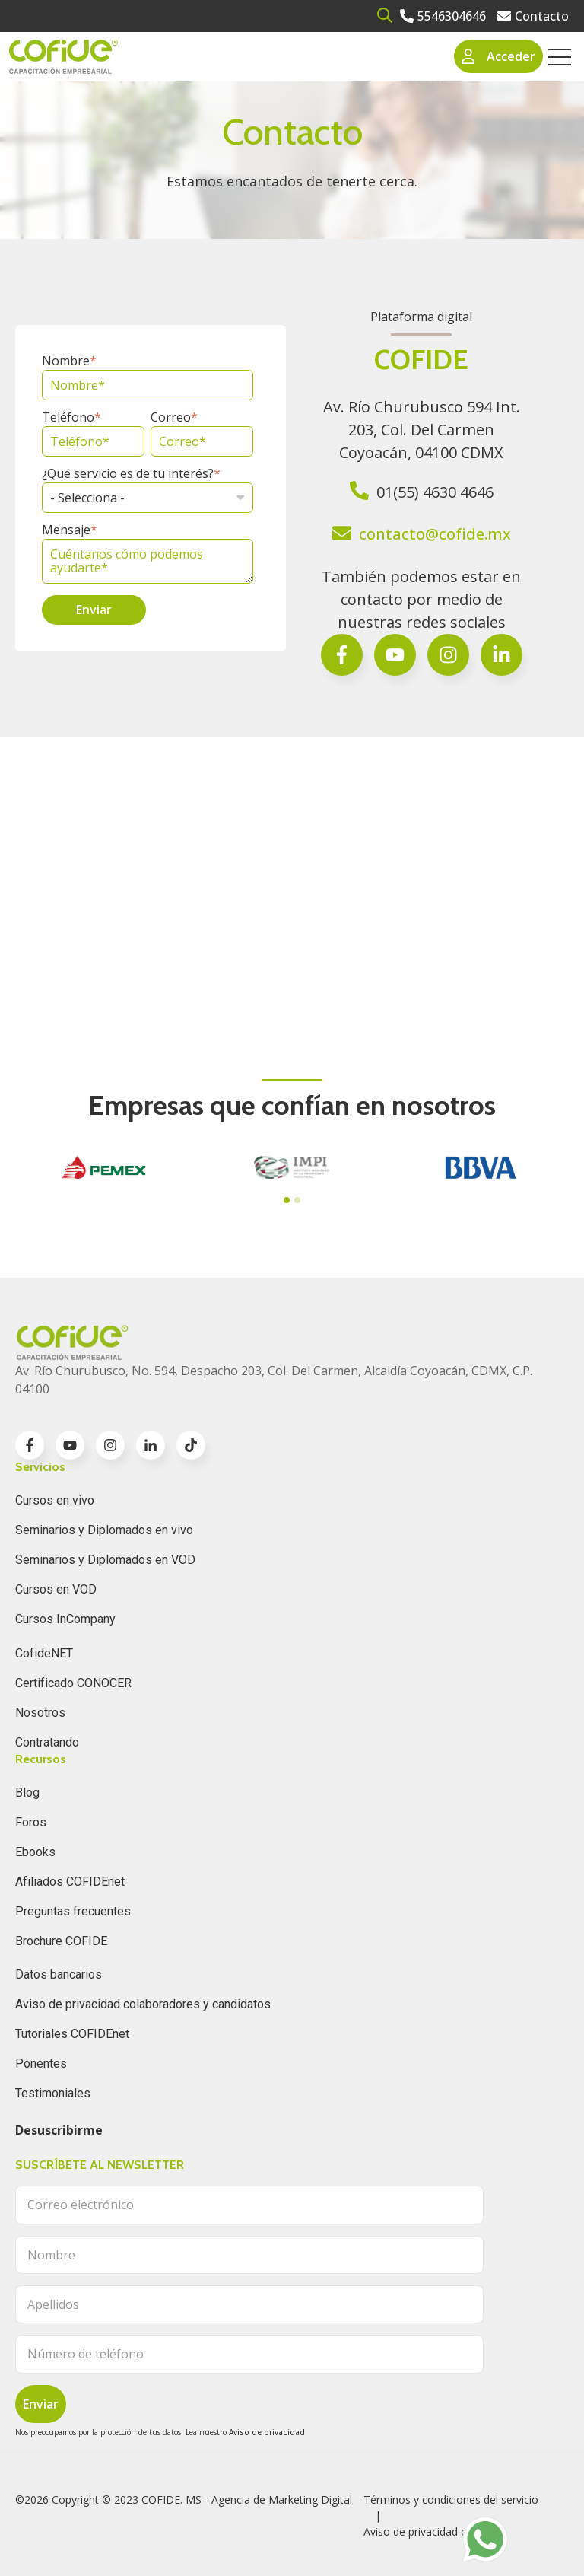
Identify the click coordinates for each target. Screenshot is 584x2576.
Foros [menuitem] (30, 1822)
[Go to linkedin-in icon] (150, 1445)
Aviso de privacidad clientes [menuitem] (430, 2531)
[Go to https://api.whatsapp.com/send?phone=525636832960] (485, 2539)
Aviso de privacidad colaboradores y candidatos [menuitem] (143, 2004)
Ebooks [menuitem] (35, 1852)
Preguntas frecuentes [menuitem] (73, 1911)
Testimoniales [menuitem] (52, 2093)
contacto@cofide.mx (435, 534)
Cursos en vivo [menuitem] (54, 1500)
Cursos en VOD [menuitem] (56, 1589)
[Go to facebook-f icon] (342, 655)
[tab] (287, 1200)
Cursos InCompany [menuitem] (65, 1619)
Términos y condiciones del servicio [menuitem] (450, 2499)
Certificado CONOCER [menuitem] (73, 1683)
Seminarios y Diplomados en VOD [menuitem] (105, 1559)
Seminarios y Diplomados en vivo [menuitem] (104, 1530)
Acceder (499, 56)
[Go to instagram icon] (110, 1445)
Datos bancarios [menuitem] (58, 1974)
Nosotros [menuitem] (40, 1712)
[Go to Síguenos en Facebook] (395, 655)
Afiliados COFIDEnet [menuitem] (70, 1881)
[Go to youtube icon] (70, 1445)
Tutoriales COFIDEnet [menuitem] (72, 2034)
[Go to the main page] (63, 57)
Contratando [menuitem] (47, 1742)
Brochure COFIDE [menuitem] (61, 1941)
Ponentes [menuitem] (41, 2063)
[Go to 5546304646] (443, 16)
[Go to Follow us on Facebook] (501, 655)
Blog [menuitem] (27, 1792)
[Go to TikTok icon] (190, 1445)
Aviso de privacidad (267, 2432)
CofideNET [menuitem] (44, 1653)
